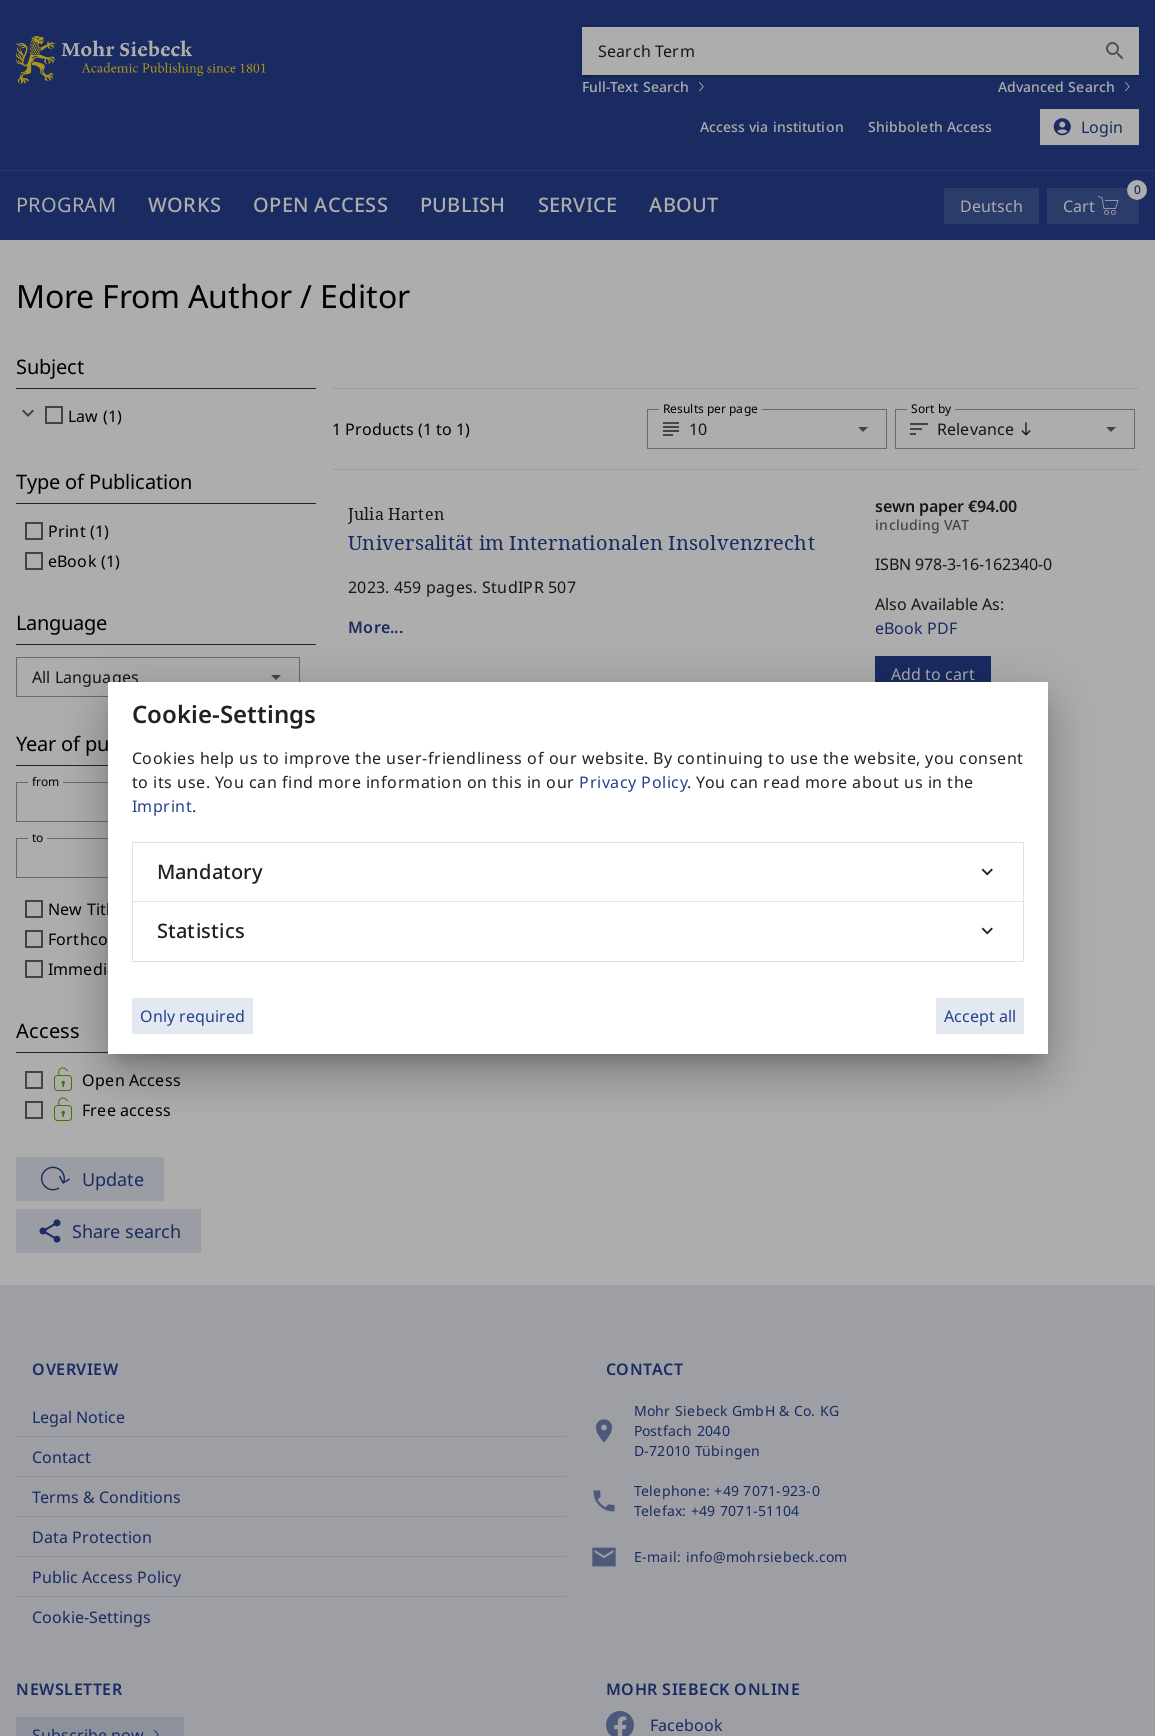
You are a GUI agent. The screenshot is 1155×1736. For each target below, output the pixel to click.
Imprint (162, 806)
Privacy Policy (633, 782)
